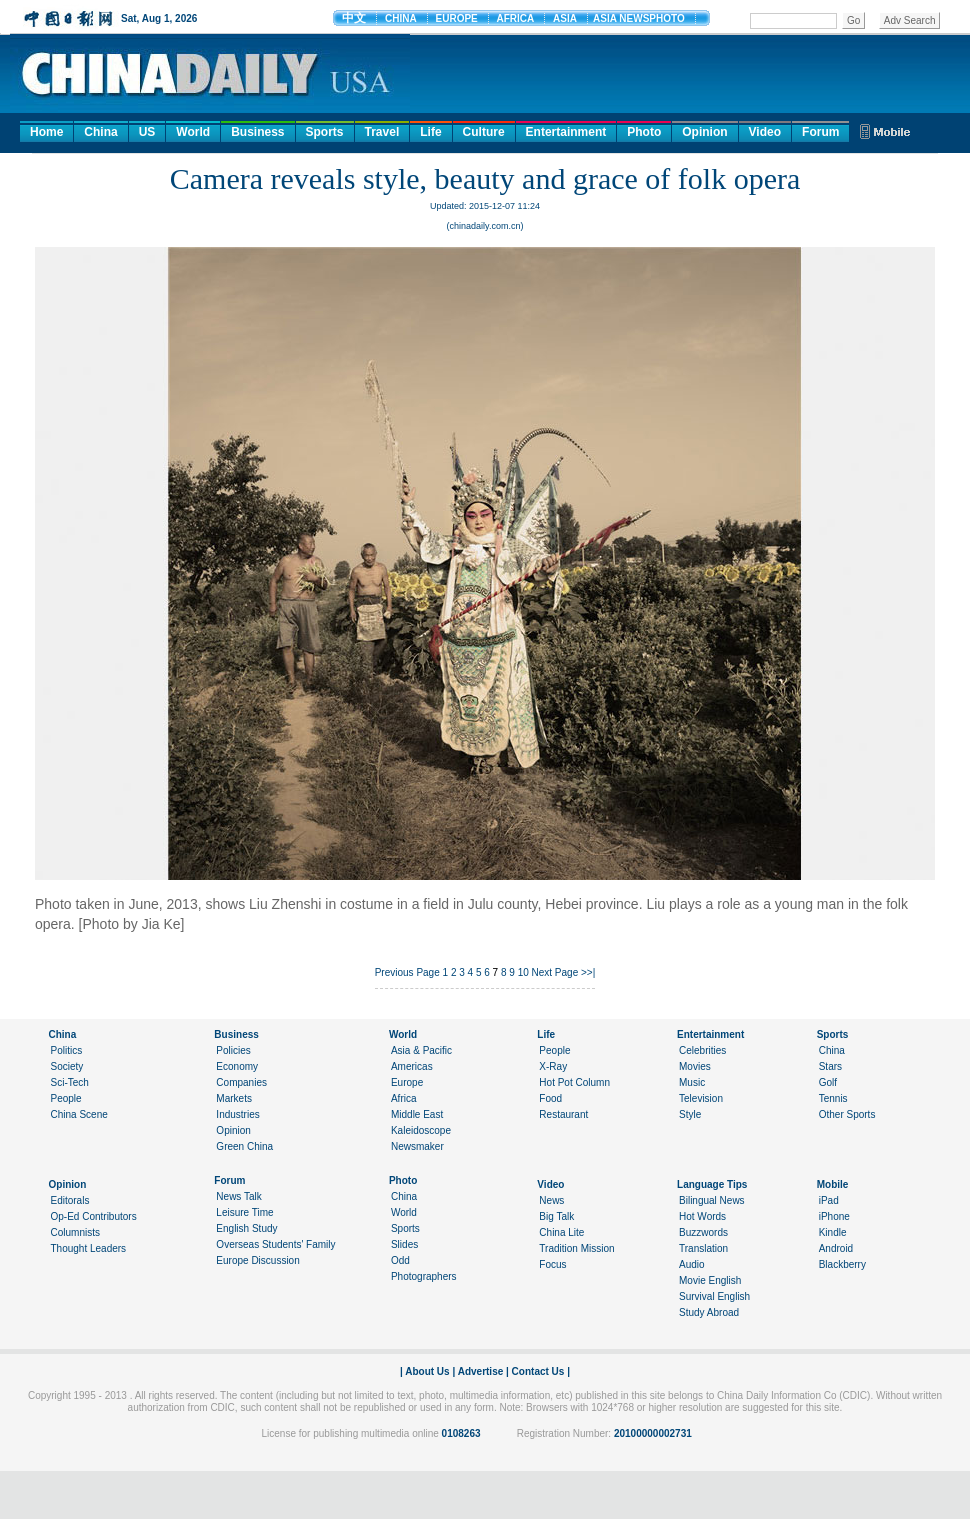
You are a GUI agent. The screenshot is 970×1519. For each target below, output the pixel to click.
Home (46, 132)
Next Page (555, 972)
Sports (325, 132)
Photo (644, 132)
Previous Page (407, 972)
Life (430, 132)
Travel (382, 132)
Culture (484, 132)
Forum (820, 132)
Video (765, 132)
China (100, 132)
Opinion (704, 132)
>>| (588, 972)
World (193, 132)
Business (257, 132)
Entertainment (566, 132)
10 (523, 972)
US (147, 132)
